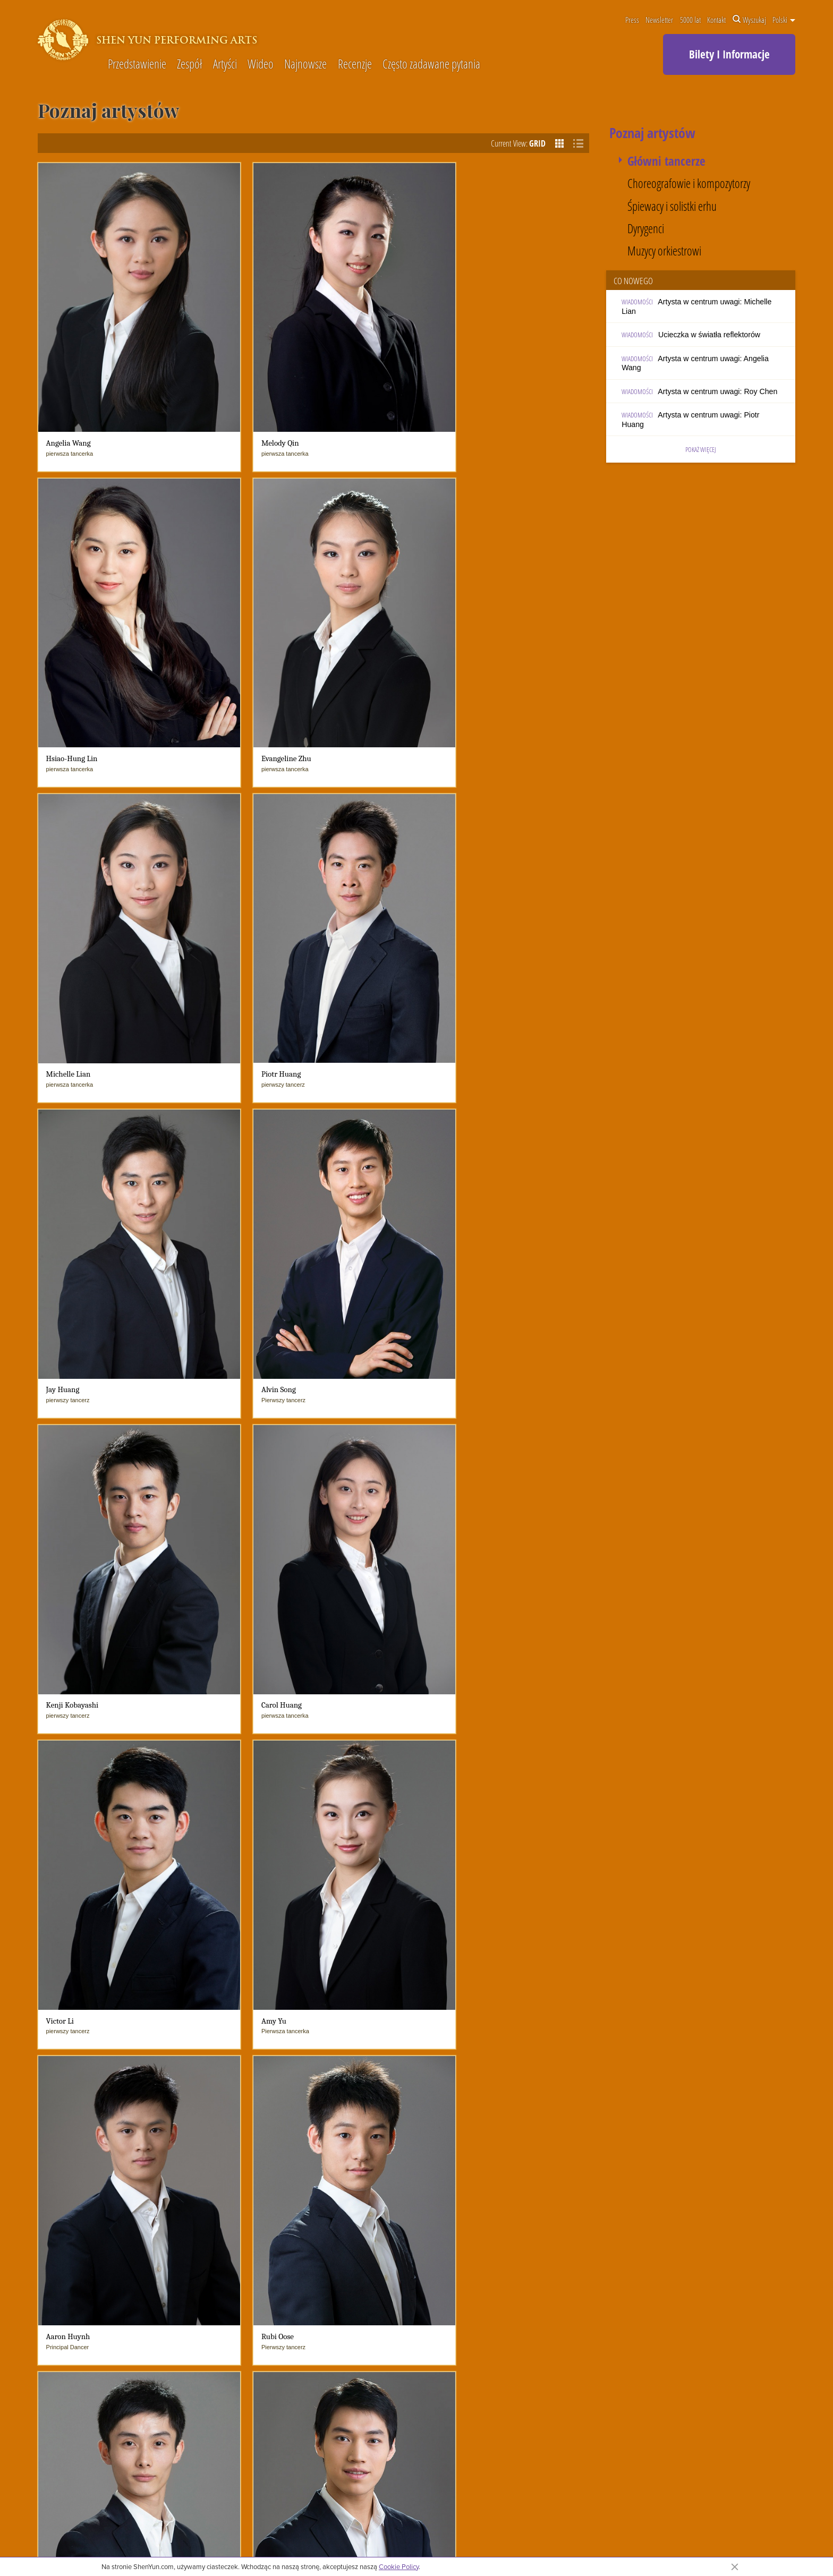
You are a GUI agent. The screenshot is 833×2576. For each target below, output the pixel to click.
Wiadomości (417, 2110)
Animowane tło (490, 2176)
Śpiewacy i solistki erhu (672, 206)
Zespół (189, 64)
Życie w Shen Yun (236, 2161)
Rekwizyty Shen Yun (500, 2189)
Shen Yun (337, 2138)
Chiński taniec (489, 2125)
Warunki (714, 2533)
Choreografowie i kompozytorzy (688, 183)
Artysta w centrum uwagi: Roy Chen (717, 391)
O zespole (224, 2110)
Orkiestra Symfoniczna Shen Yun (253, 2143)
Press (632, 19)
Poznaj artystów (232, 2211)
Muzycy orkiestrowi (664, 251)
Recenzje (355, 64)
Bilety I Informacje (729, 54)
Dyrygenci (645, 228)
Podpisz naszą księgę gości (541, 2285)
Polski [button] (783, 19)
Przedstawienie (137, 64)
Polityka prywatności (758, 2533)
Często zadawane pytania (431, 64)
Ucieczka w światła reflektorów (709, 334)
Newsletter (659, 19)
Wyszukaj (749, 19)
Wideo (261, 64)
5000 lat (690, 19)
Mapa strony (806, 2533)
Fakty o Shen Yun (235, 2174)
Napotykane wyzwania (243, 2186)
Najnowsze (305, 64)
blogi (402, 2151)
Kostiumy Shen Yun (498, 2164)
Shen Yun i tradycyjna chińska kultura (527, 2213)
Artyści (225, 64)
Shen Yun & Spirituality (243, 2199)
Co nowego (412, 2125)
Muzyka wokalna (494, 2151)
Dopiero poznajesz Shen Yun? (255, 2125)
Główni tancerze (666, 161)
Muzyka (479, 2138)
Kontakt (716, 19)
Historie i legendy (495, 2201)
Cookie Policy (399, 2566)
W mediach (340, 2176)
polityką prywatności (381, 2542)
